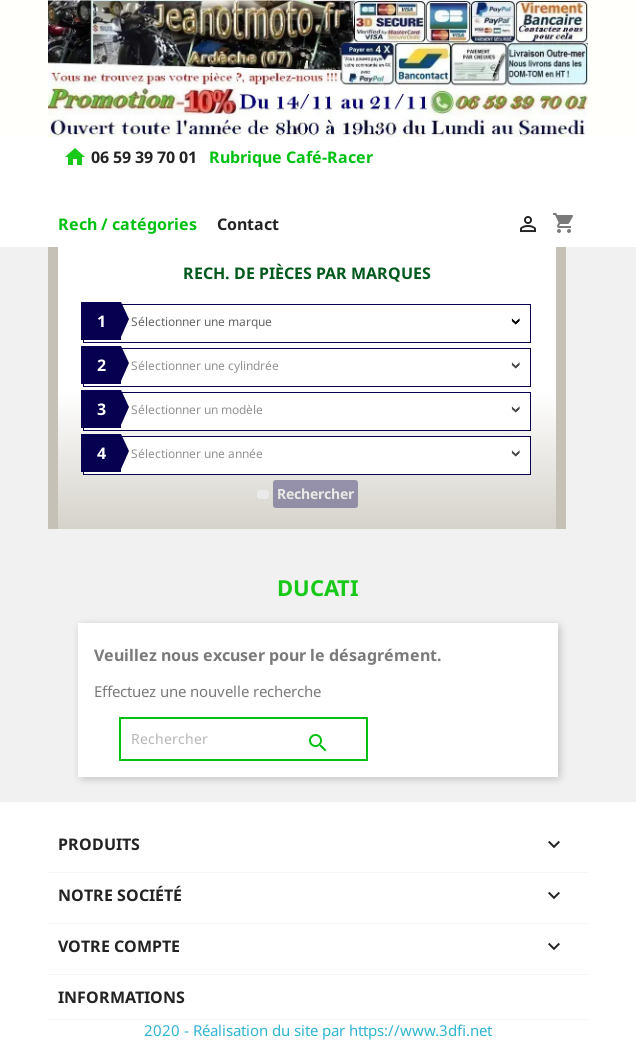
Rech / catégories (127, 224)
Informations (121, 997)
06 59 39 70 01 (146, 158)
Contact (248, 224)
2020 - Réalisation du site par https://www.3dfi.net (318, 1030)
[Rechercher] (243, 739)
